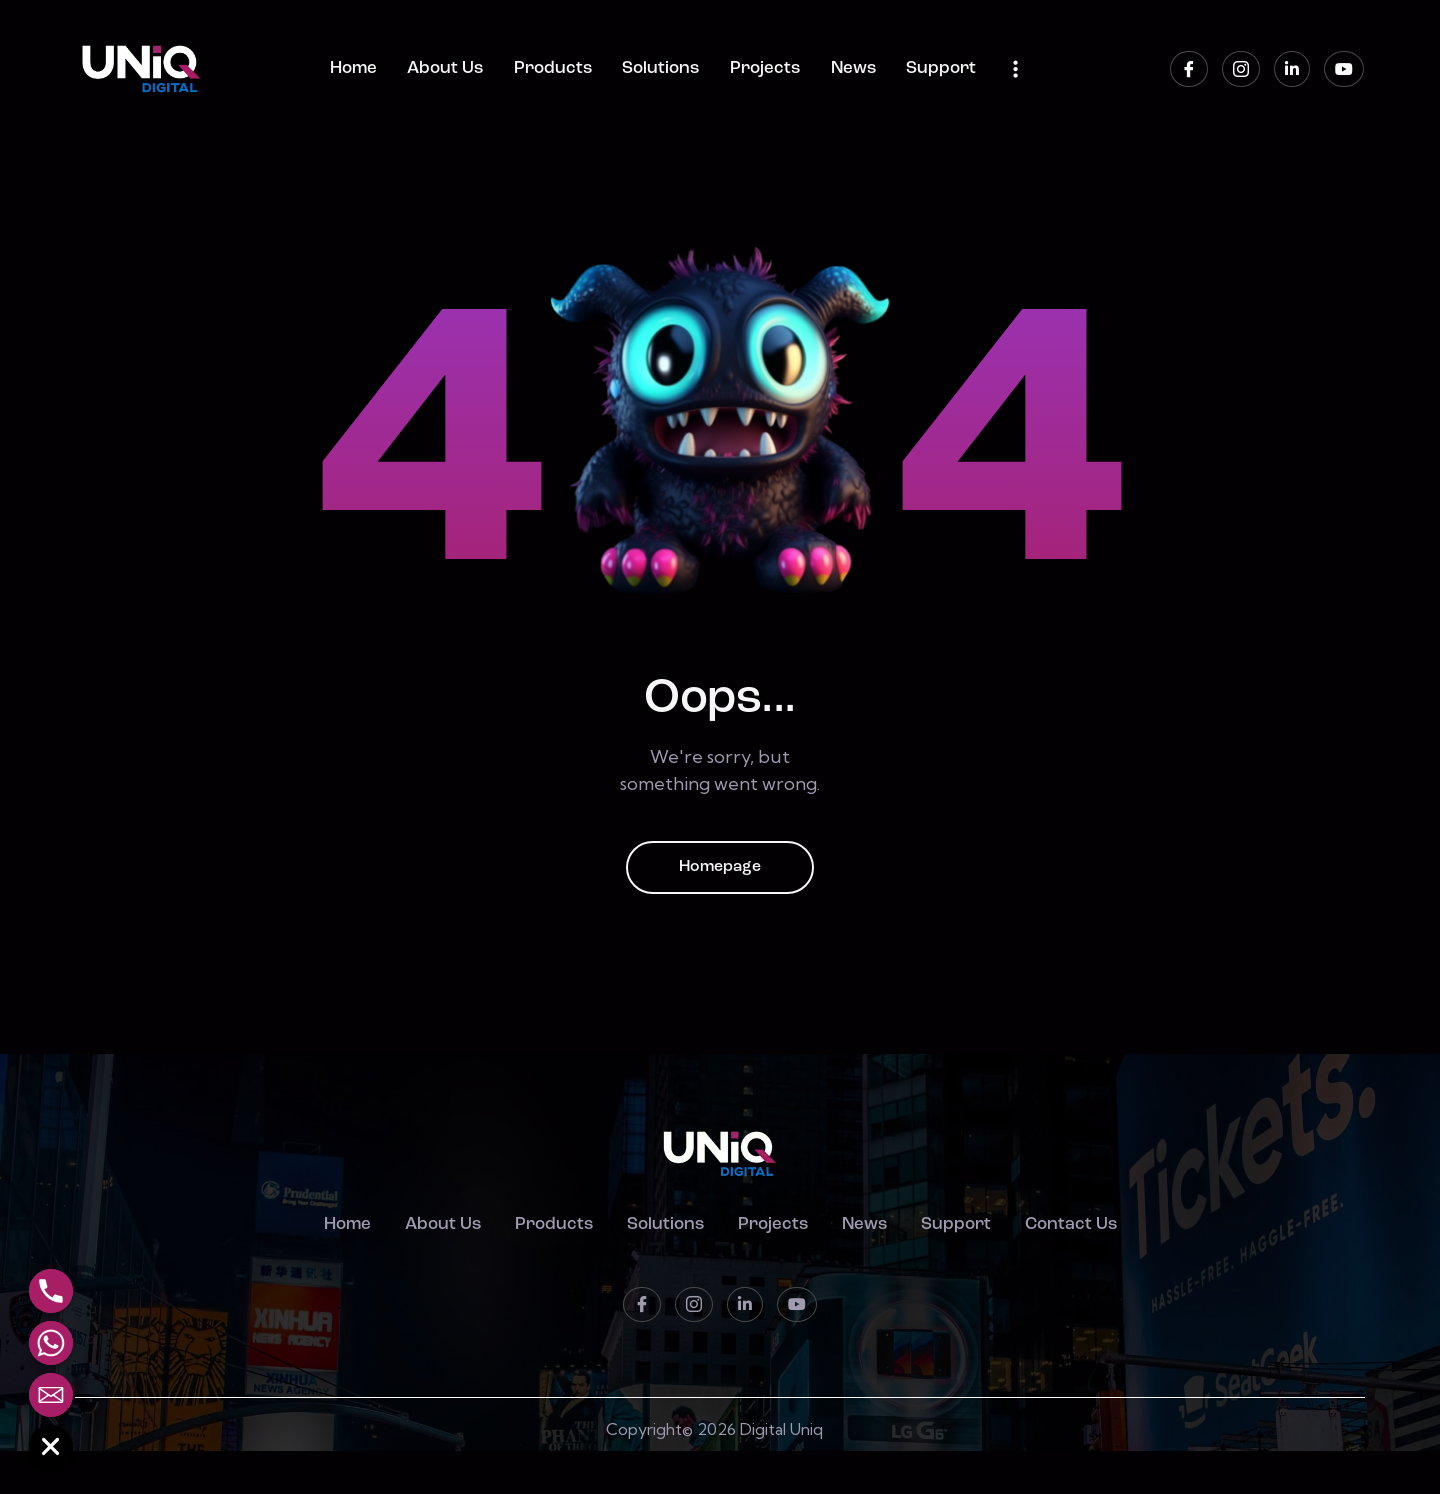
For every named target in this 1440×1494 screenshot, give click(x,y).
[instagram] (1241, 69)
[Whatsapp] (51, 1343)
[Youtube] (1344, 69)
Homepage (720, 868)
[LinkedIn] (1292, 69)
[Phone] (51, 1291)
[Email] (51, 1395)
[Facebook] (1189, 69)
